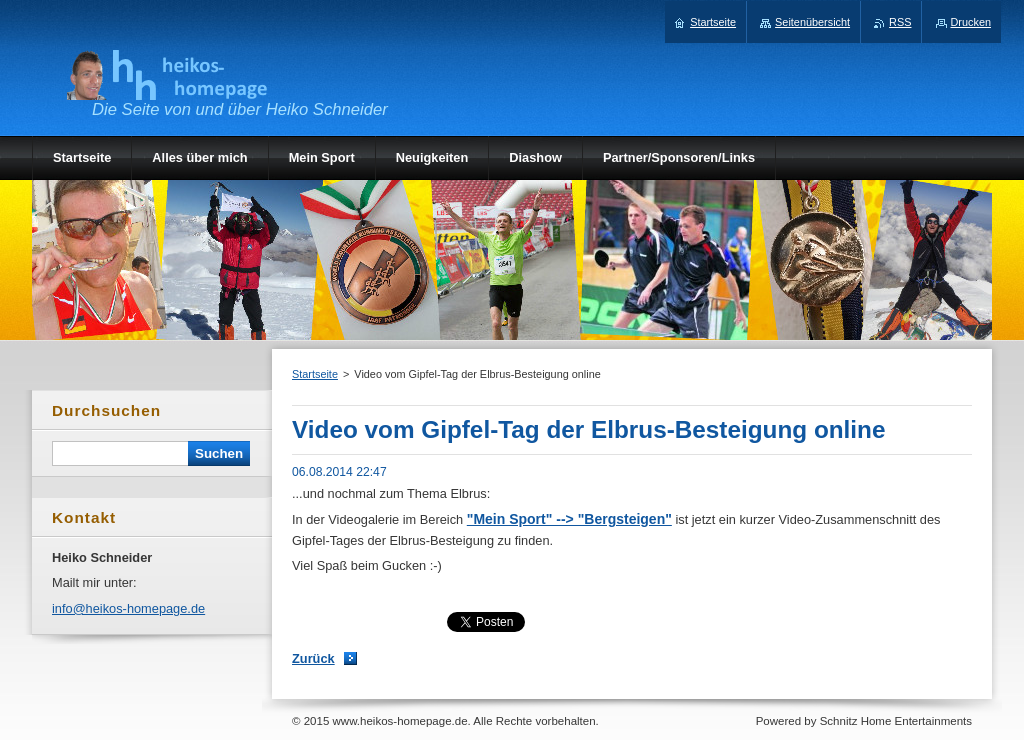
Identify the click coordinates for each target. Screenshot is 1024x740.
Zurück (313, 658)
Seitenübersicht (812, 22)
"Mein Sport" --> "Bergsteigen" (569, 519)
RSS (900, 22)
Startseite (315, 374)
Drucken (971, 22)
